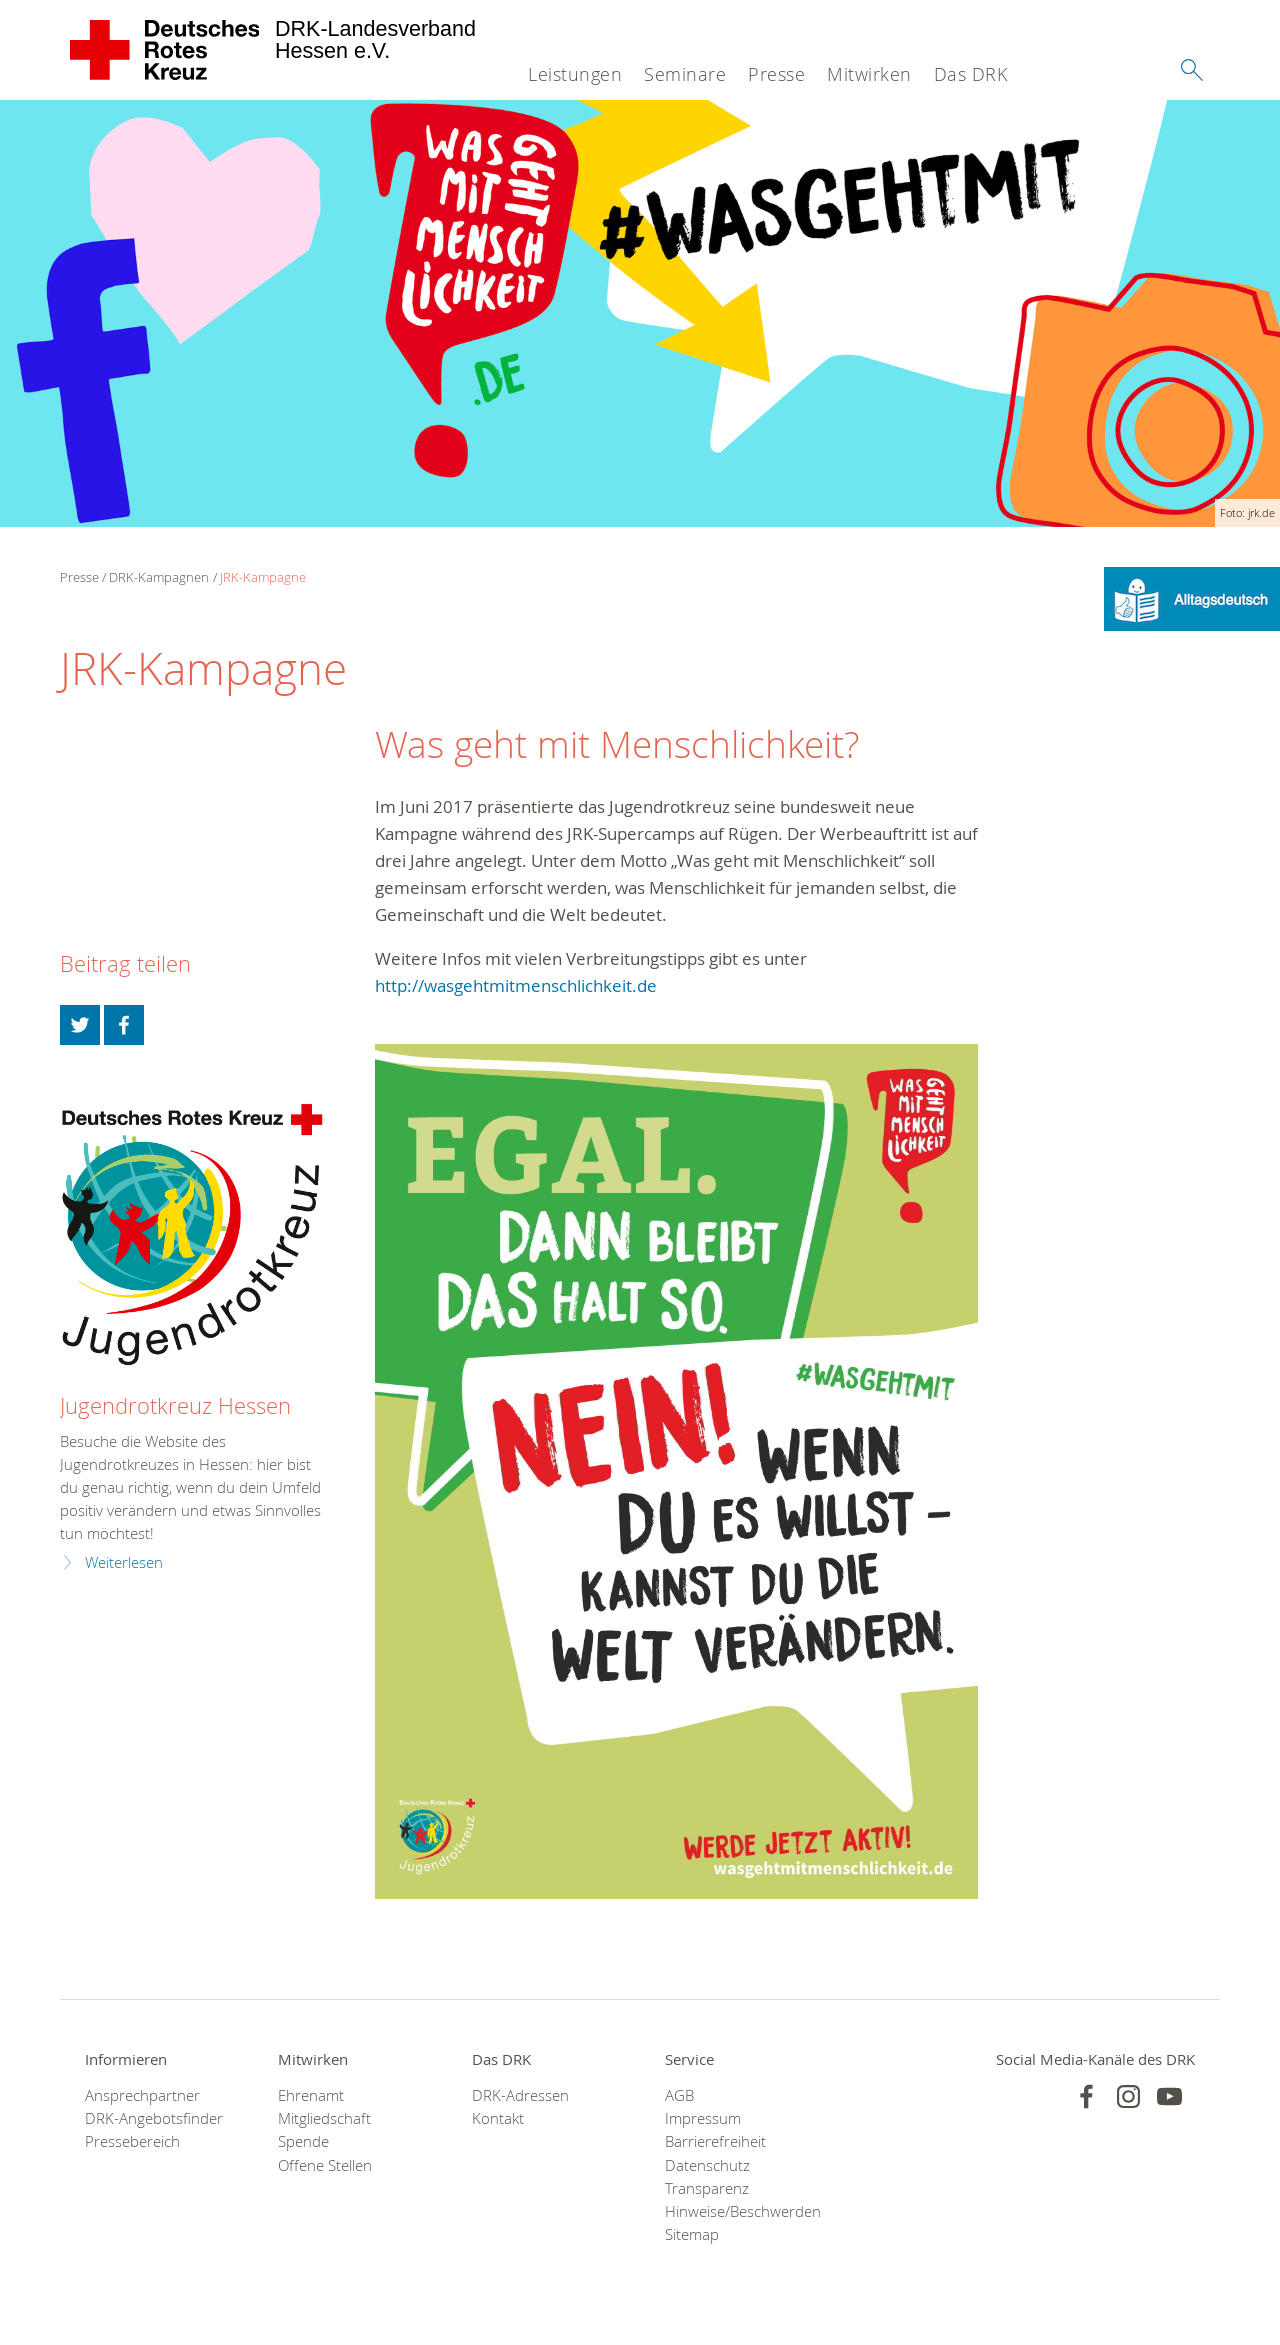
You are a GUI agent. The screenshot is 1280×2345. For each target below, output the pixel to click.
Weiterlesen (124, 1562)
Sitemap (692, 2234)
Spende (303, 2141)
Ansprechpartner (142, 2095)
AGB (679, 2095)
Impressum (703, 2118)
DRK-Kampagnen (159, 577)
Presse (776, 74)
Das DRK (971, 74)
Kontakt (498, 2118)
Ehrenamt (311, 2095)
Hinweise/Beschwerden (736, 2211)
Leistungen (575, 74)
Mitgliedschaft (324, 2118)
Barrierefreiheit (715, 2141)
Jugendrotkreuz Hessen (175, 1405)
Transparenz (707, 2188)
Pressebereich (132, 2141)
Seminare (685, 74)
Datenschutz (707, 2165)
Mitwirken (869, 74)
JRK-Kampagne (263, 577)
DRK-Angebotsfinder (154, 2118)
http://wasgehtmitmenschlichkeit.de (516, 985)
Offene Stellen (325, 2165)
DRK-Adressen (520, 2095)
